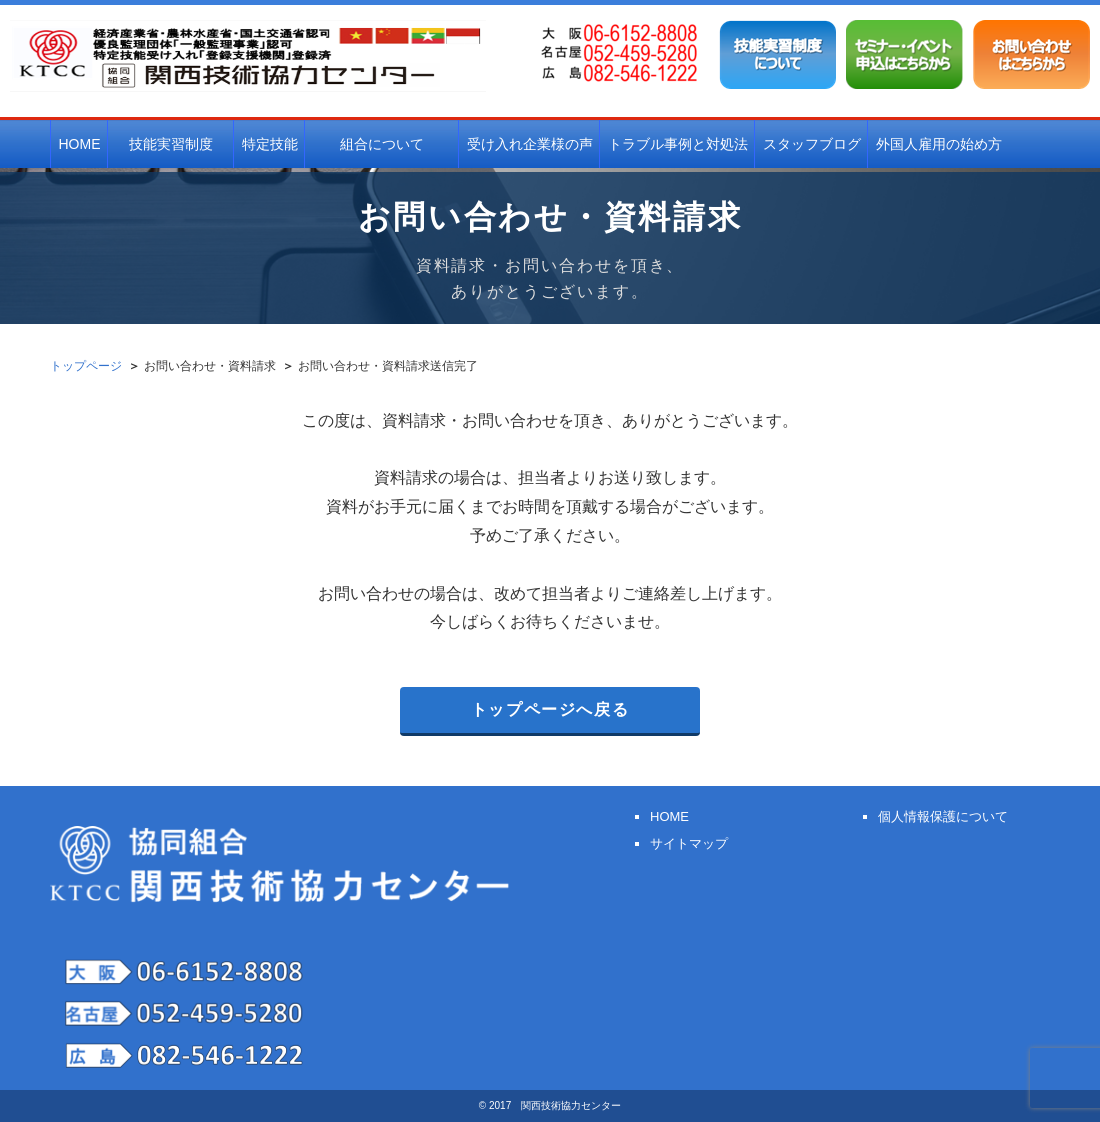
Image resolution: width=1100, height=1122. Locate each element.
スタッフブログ (812, 144)
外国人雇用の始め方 (939, 144)
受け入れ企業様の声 (530, 144)
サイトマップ (689, 843)
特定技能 (270, 144)
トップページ (86, 366)
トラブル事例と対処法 (678, 144)
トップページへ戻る (550, 709)
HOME (80, 144)
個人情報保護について (943, 816)
